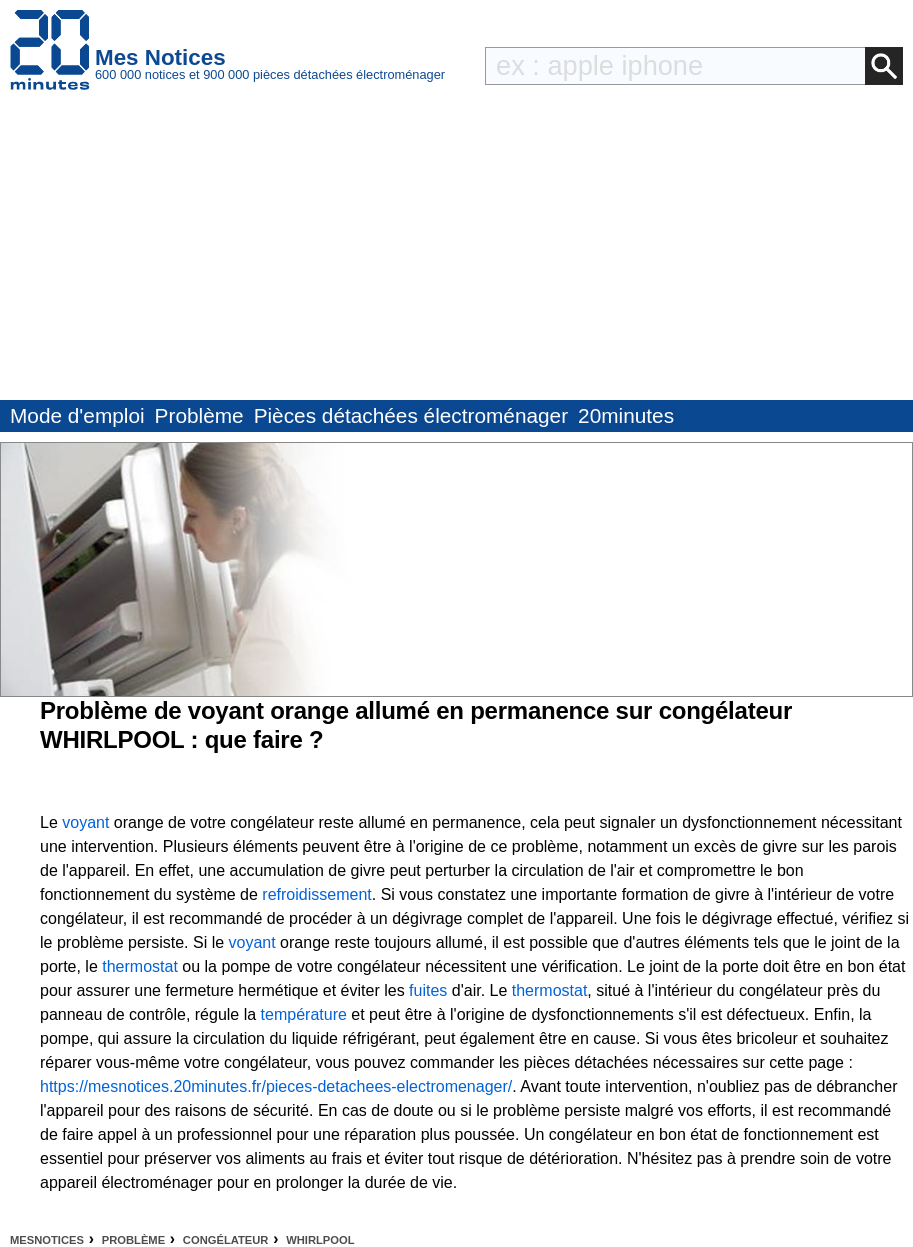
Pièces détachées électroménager (411, 415)
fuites (428, 990)
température (304, 1014)
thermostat (140, 966)
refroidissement (316, 894)
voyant (85, 822)
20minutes (626, 415)
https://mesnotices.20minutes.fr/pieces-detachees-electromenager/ (276, 1086)
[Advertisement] (456, 250)
